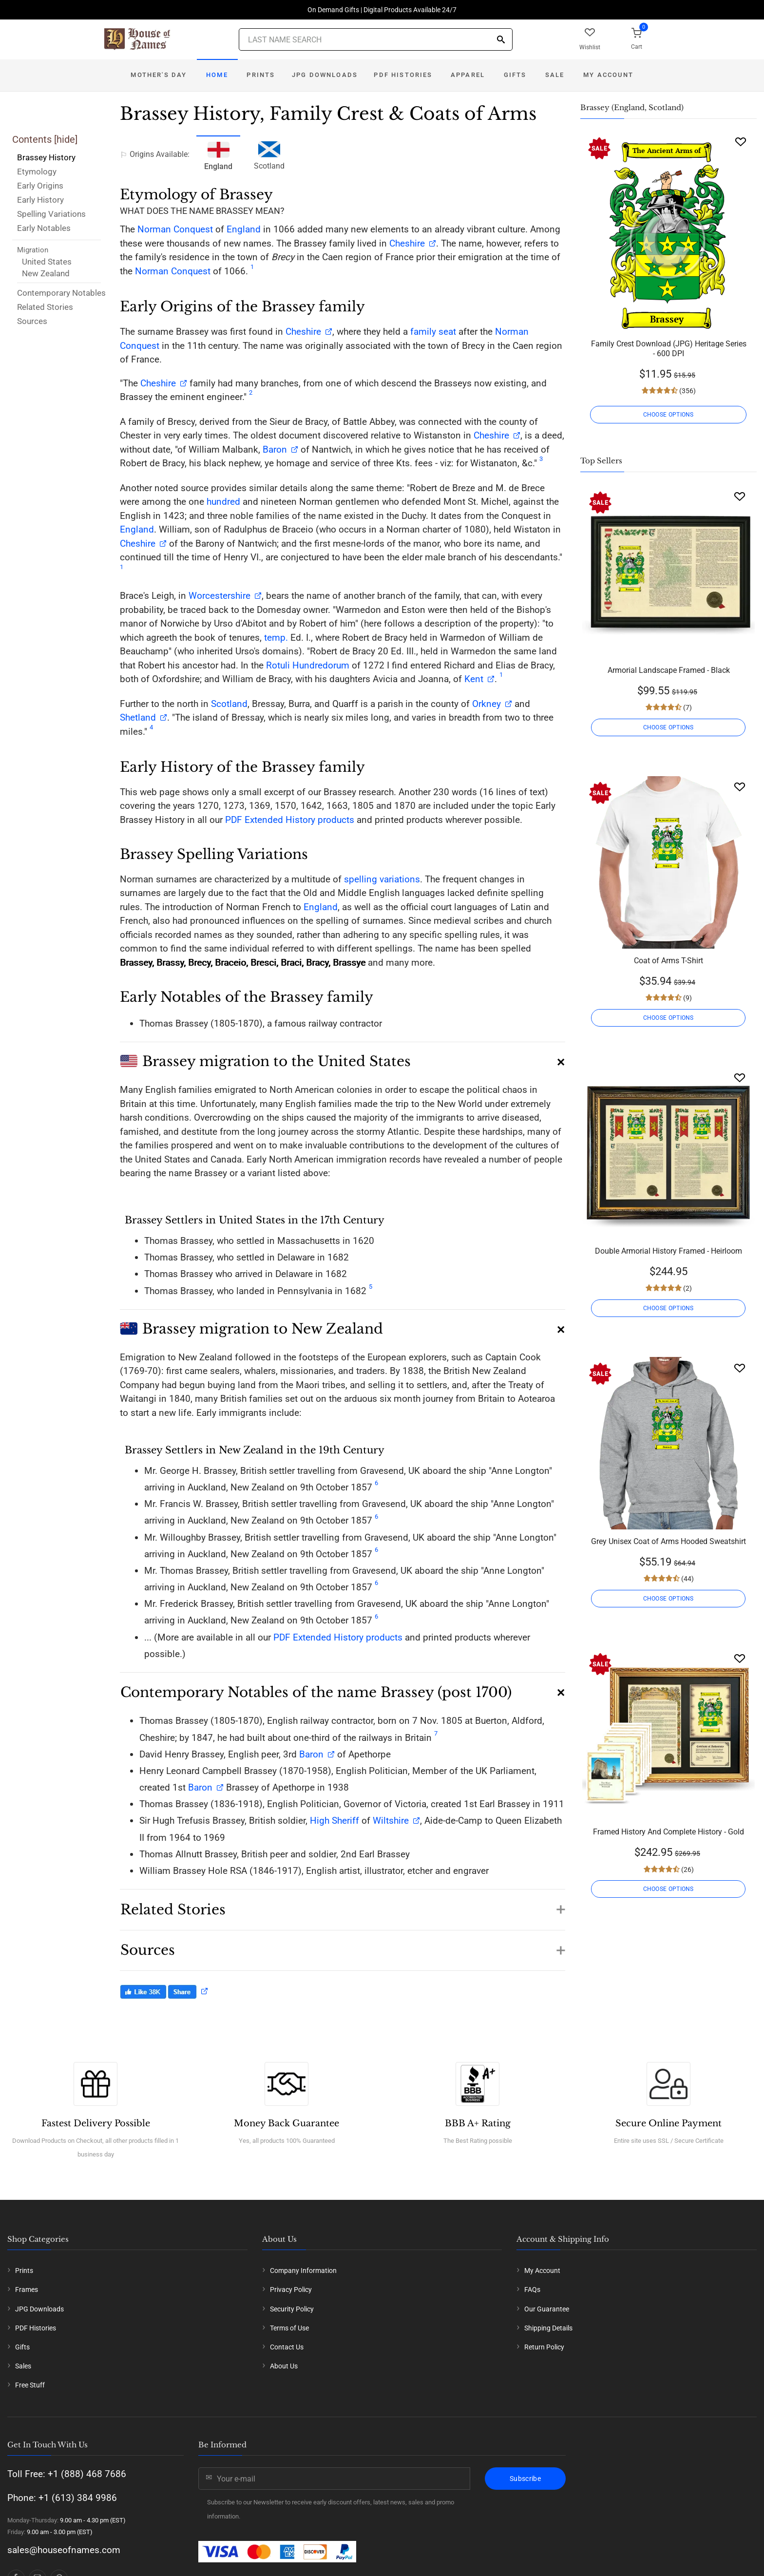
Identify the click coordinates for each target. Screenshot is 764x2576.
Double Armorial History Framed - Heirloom (668, 1251)
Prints (261, 74)
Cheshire (407, 243)
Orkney (486, 703)
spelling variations (382, 879)
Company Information (303, 2270)
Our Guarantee (546, 2309)
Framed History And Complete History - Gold (668, 1831)
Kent (473, 679)
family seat (433, 331)
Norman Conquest (175, 229)
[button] (342, 1057)
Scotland (269, 154)
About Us (284, 2366)
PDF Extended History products (289, 819)
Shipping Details (548, 2328)
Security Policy (292, 2309)
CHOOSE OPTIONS (668, 414)
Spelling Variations (51, 214)
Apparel (468, 74)
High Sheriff (334, 1820)
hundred (223, 501)
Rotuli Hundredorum (307, 665)
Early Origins (40, 186)
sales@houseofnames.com (63, 2550)
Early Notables (44, 228)
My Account (608, 74)
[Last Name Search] (376, 39)
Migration (32, 250)
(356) (687, 391)
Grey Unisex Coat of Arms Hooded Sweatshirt (668, 1541)
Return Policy (544, 2347)
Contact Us (287, 2347)
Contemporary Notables (61, 293)
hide (66, 139)
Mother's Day (159, 74)
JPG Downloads (325, 74)
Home (217, 74)
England (244, 229)
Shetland (138, 717)
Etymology (37, 171)
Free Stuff (30, 2385)
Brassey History (46, 157)
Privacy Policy (291, 2289)
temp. (276, 637)
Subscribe (525, 2478)
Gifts (515, 74)
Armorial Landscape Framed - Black (669, 670)
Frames (26, 2289)
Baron (273, 449)
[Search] (501, 40)
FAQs (532, 2289)
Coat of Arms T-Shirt (668, 960)
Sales (23, 2366)
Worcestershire (219, 595)
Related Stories (45, 307)
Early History (40, 200)
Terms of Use (289, 2328)
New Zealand (46, 273)
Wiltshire (391, 1820)
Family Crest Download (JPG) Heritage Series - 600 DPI (668, 348)
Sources (32, 321)
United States (47, 262)
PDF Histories (403, 74)
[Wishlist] (740, 141)
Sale (555, 74)
